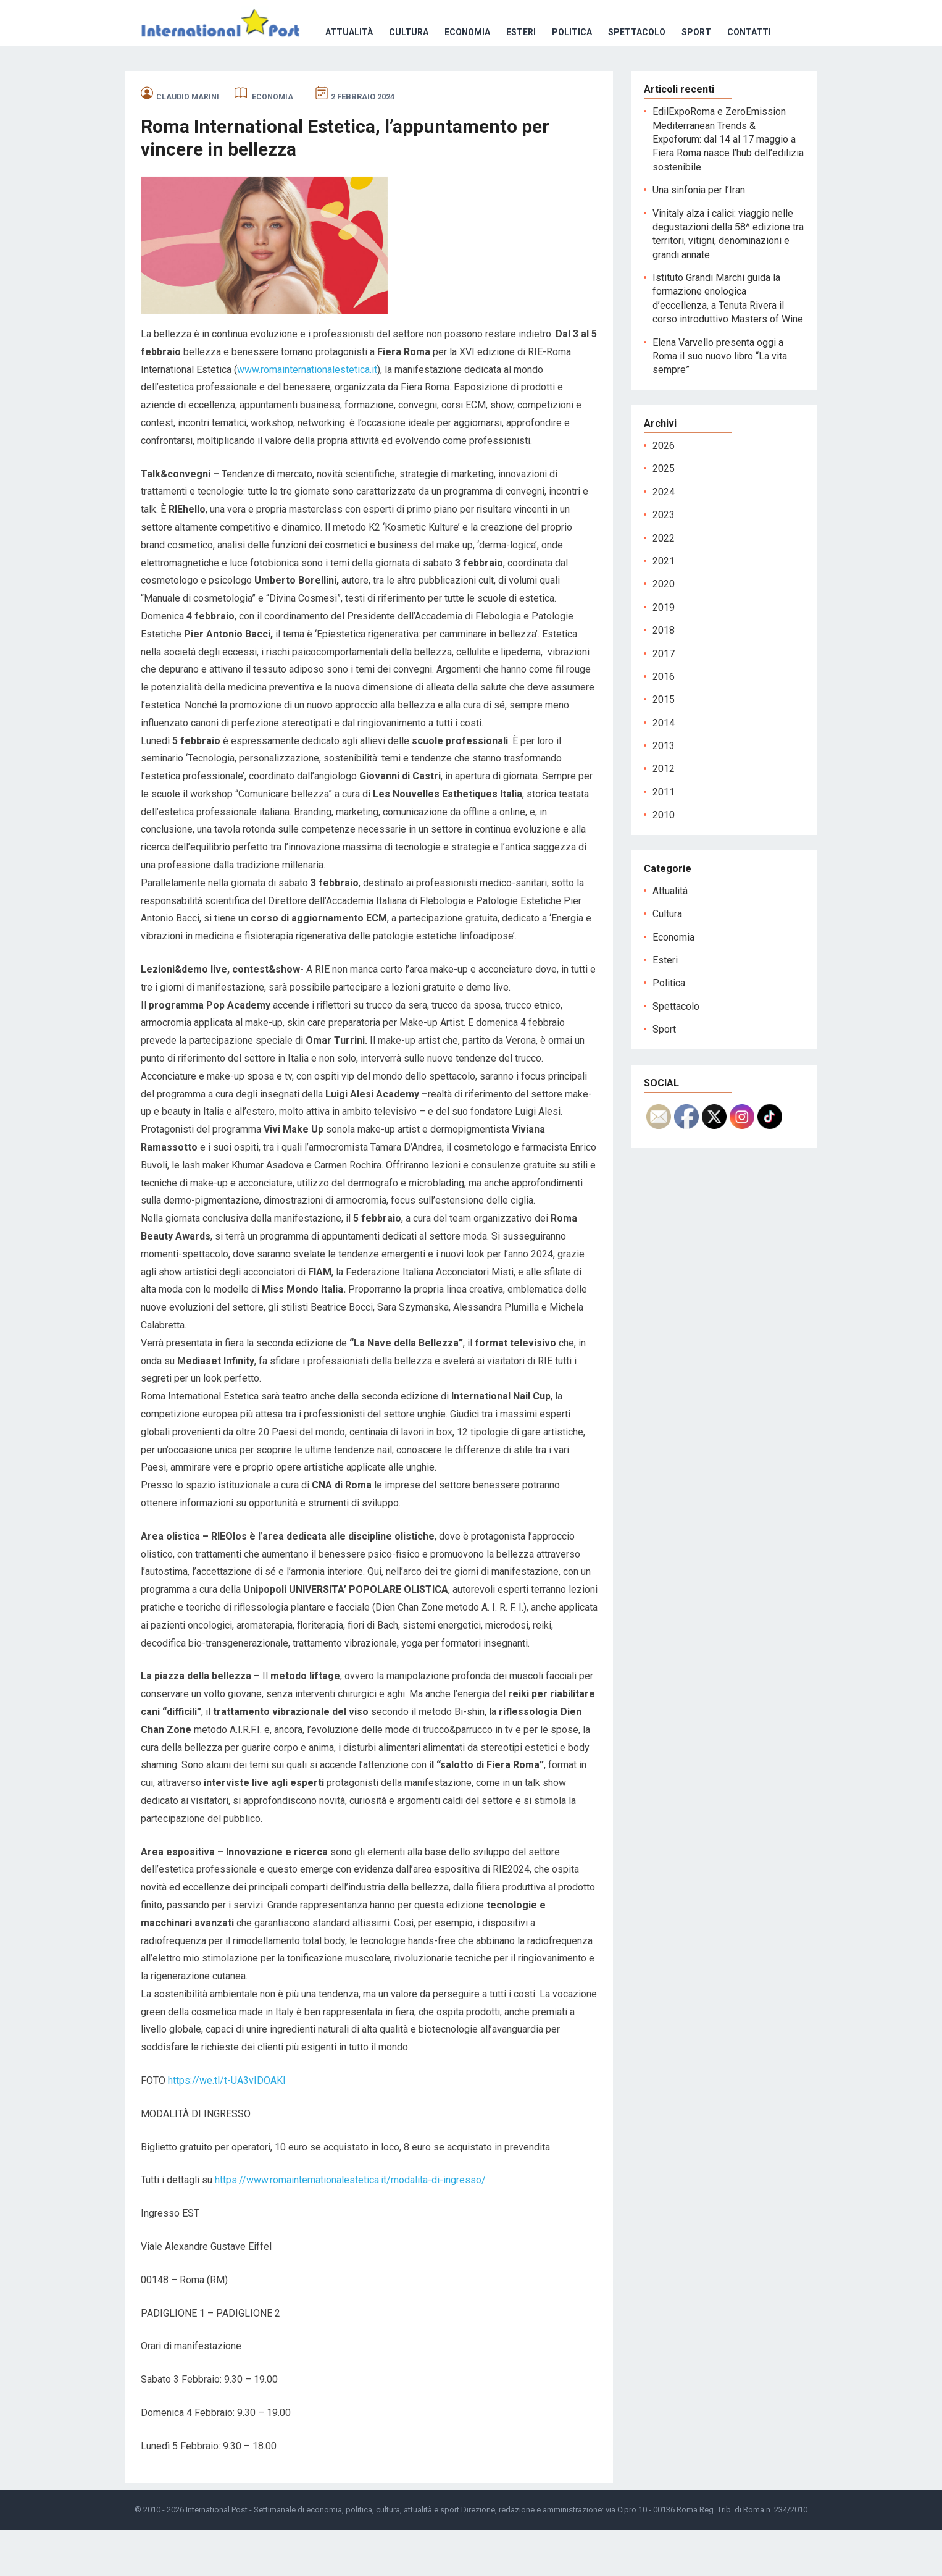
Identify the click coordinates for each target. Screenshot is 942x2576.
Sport (529, 78)
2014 (663, 769)
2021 (663, 607)
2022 (663, 584)
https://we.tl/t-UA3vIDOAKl (226, 2127)
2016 (663, 723)
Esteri (354, 78)
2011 (663, 838)
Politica (405, 78)
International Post (217, 2556)
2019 (663, 654)
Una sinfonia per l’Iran (698, 236)
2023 (663, 561)
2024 (663, 538)
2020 (663, 630)
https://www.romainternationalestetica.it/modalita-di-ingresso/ (350, 2226)
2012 (663, 815)
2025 (663, 515)
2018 (663, 676)
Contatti (582, 78)
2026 (663, 492)
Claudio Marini (187, 143)
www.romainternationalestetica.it (307, 416)
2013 (663, 792)
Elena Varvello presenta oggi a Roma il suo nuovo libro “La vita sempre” (719, 402)
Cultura (241, 78)
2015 (663, 746)
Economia (300, 78)
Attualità (182, 78)
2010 (663, 861)
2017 (663, 700)
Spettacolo (469, 78)
